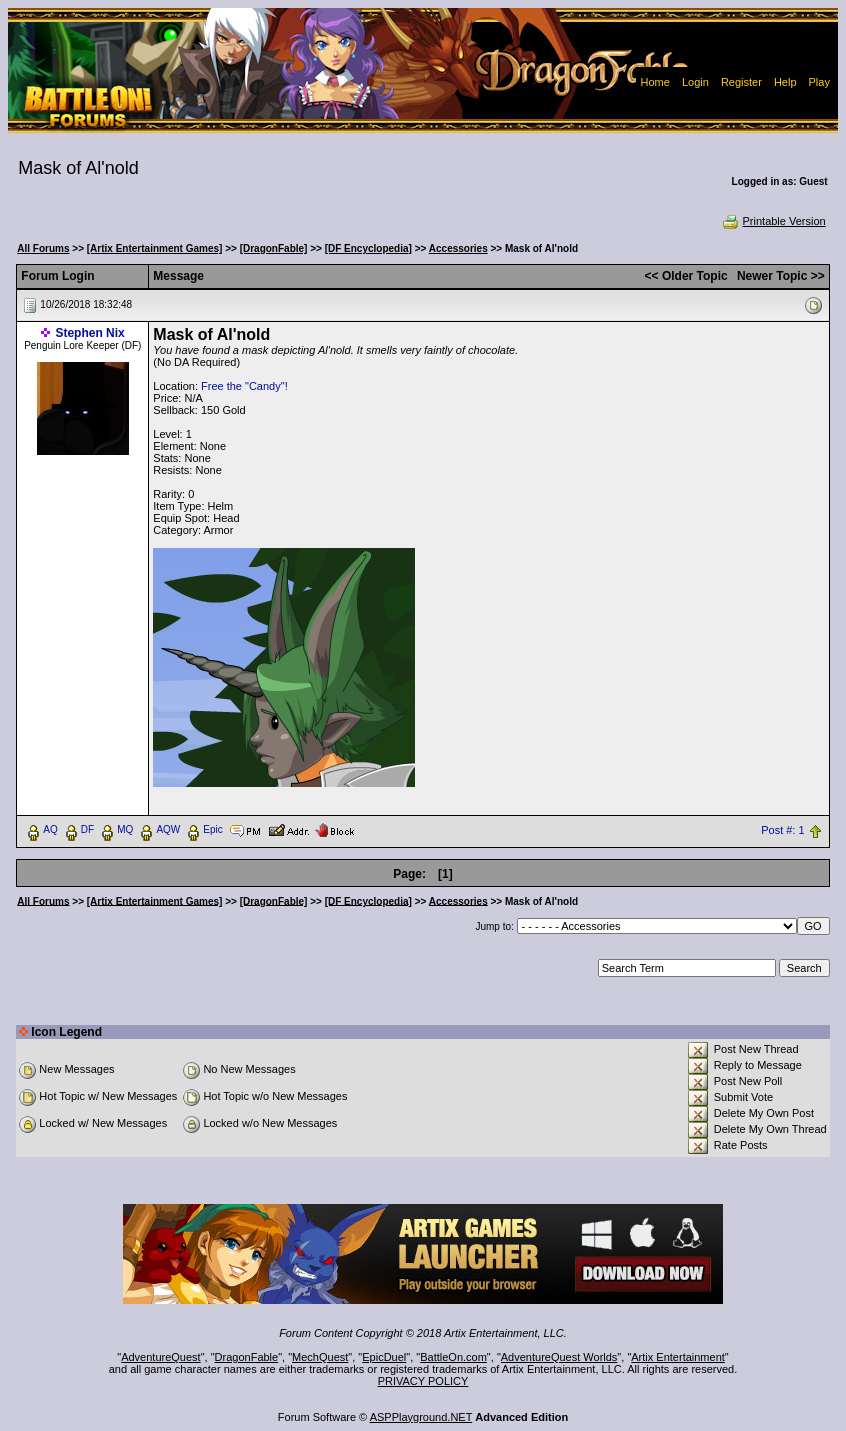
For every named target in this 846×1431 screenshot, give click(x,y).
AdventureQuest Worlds (559, 1357)
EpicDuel (384, 1357)
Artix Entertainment (678, 1357)
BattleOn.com (453, 1357)
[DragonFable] (274, 248)
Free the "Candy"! (244, 386)
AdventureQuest (161, 1357)
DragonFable (247, 1357)
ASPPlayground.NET (421, 1417)
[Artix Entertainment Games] (155, 248)
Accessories (458, 248)
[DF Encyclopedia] (368, 248)
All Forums (43, 248)
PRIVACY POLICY (423, 1381)
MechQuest (320, 1357)
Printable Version (773, 221)
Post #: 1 (782, 830)
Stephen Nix (89, 333)
